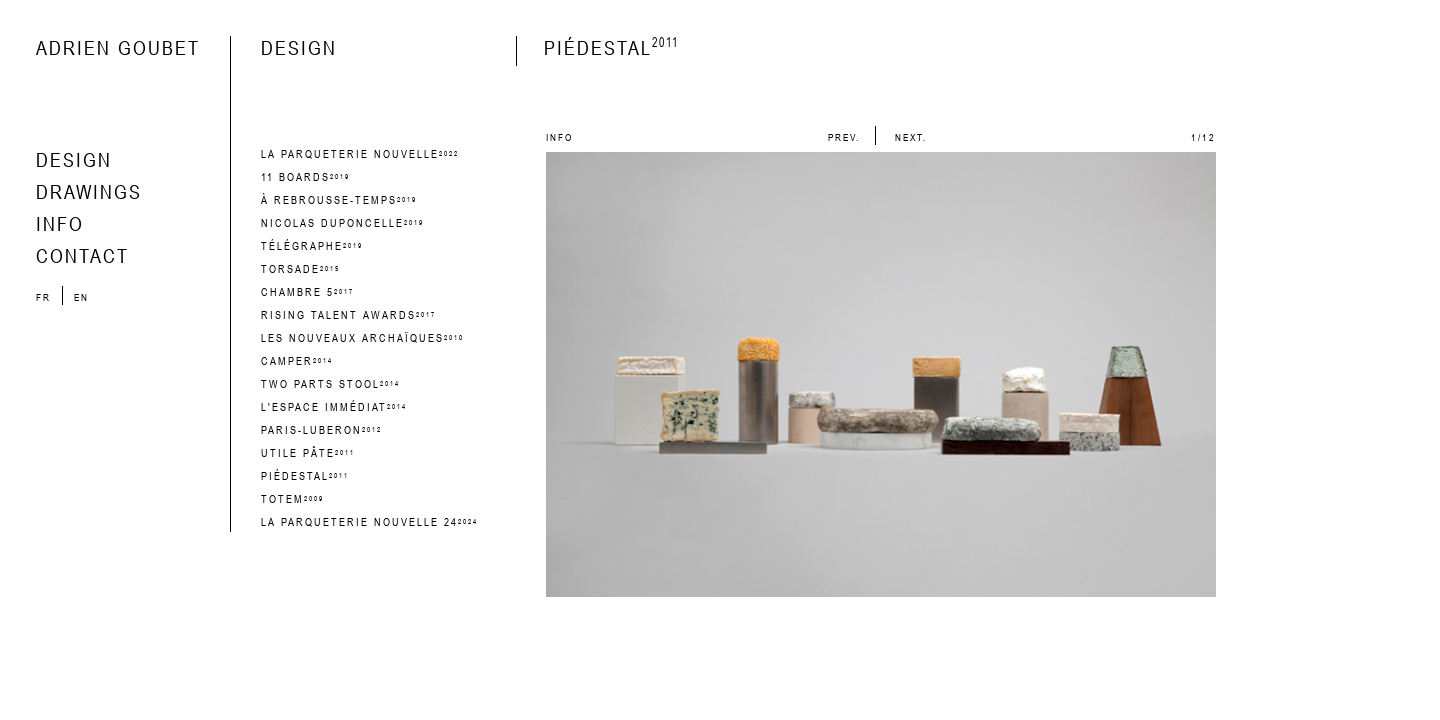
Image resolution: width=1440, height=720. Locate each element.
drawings (89, 191)
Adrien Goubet (118, 47)
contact (82, 255)
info (60, 223)
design (74, 159)
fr (45, 297)
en (81, 297)
